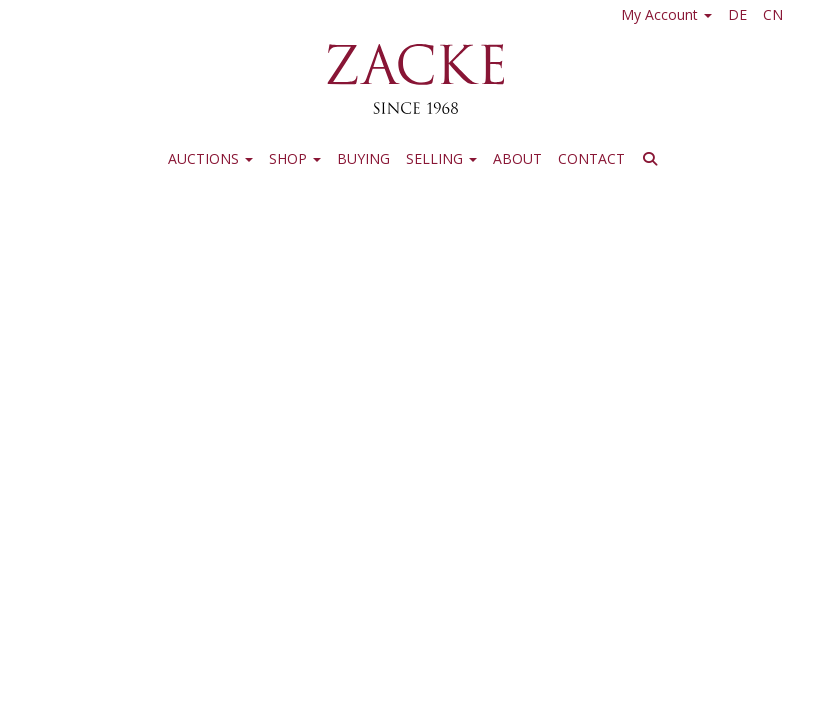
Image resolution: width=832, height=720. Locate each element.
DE (737, 14)
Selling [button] (441, 158)
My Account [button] (666, 14)
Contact (591, 158)
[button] (652, 161)
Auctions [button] (210, 158)
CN (773, 14)
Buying (363, 158)
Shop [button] (295, 158)
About (517, 158)
